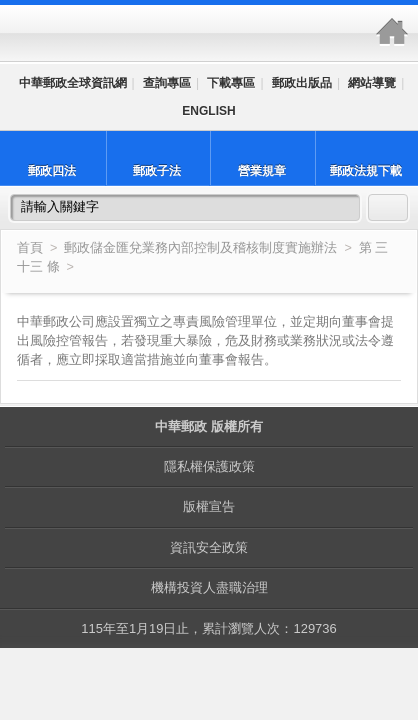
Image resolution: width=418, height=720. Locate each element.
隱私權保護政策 (209, 466)
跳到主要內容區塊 (10, 10)
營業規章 (262, 157)
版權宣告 (209, 506)
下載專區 (231, 83)
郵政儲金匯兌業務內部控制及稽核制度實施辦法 (200, 248)
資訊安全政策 (209, 547)
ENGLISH (208, 111)
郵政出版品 (302, 83)
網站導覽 (372, 83)
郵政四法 (52, 157)
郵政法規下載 (366, 157)
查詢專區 (167, 83)
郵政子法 (157, 157)
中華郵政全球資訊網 (73, 83)
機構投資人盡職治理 (209, 587)
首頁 (30, 248)
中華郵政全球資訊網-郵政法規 (209, 33)
